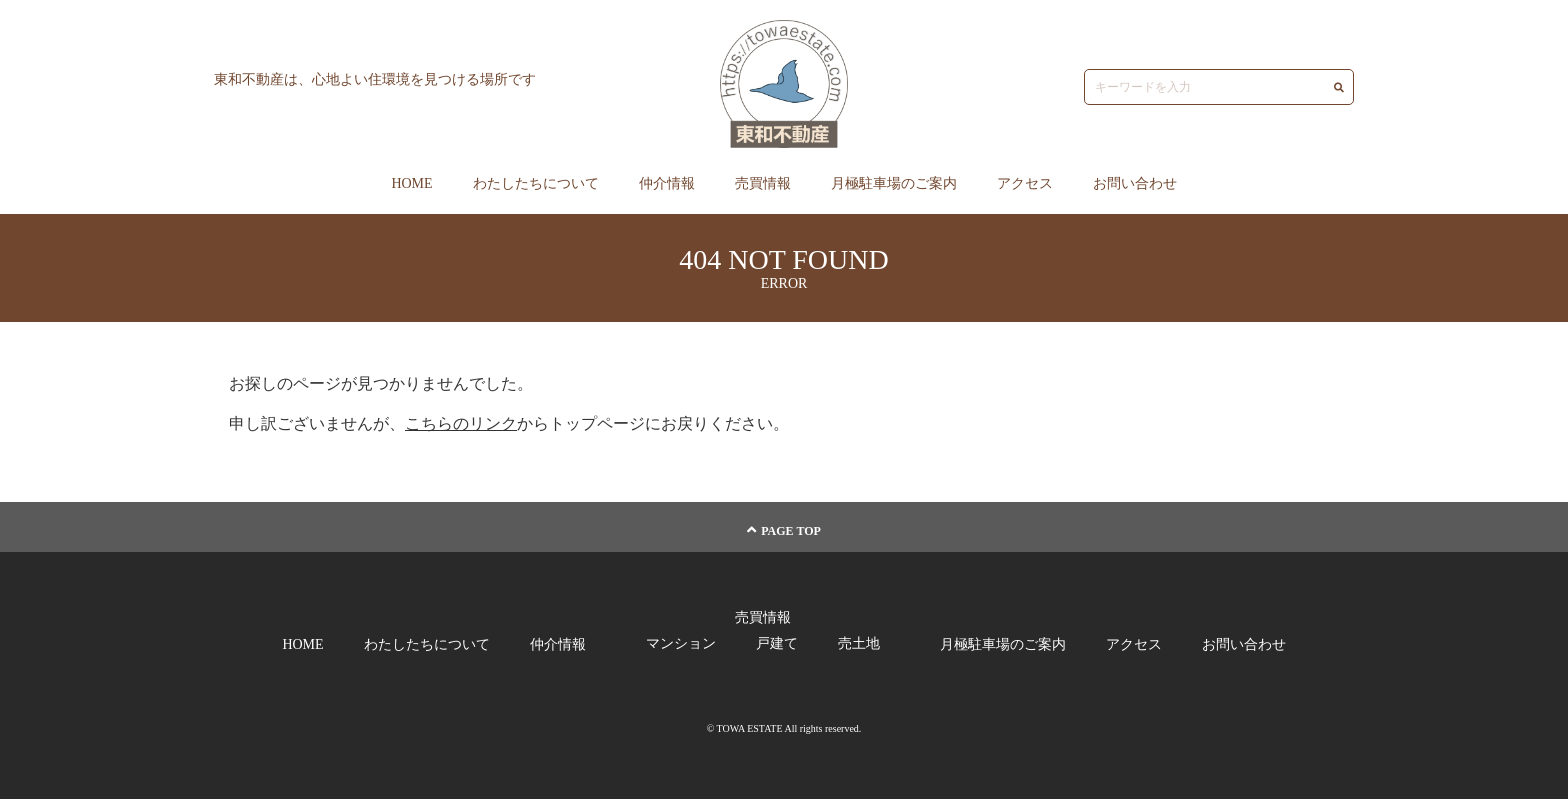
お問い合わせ (1135, 183)
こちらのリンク (461, 423)
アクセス (1025, 183)
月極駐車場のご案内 (894, 183)
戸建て (777, 643)
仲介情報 (667, 183)
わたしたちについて (536, 183)
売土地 (859, 643)
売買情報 (763, 183)
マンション (681, 643)
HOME (411, 183)
